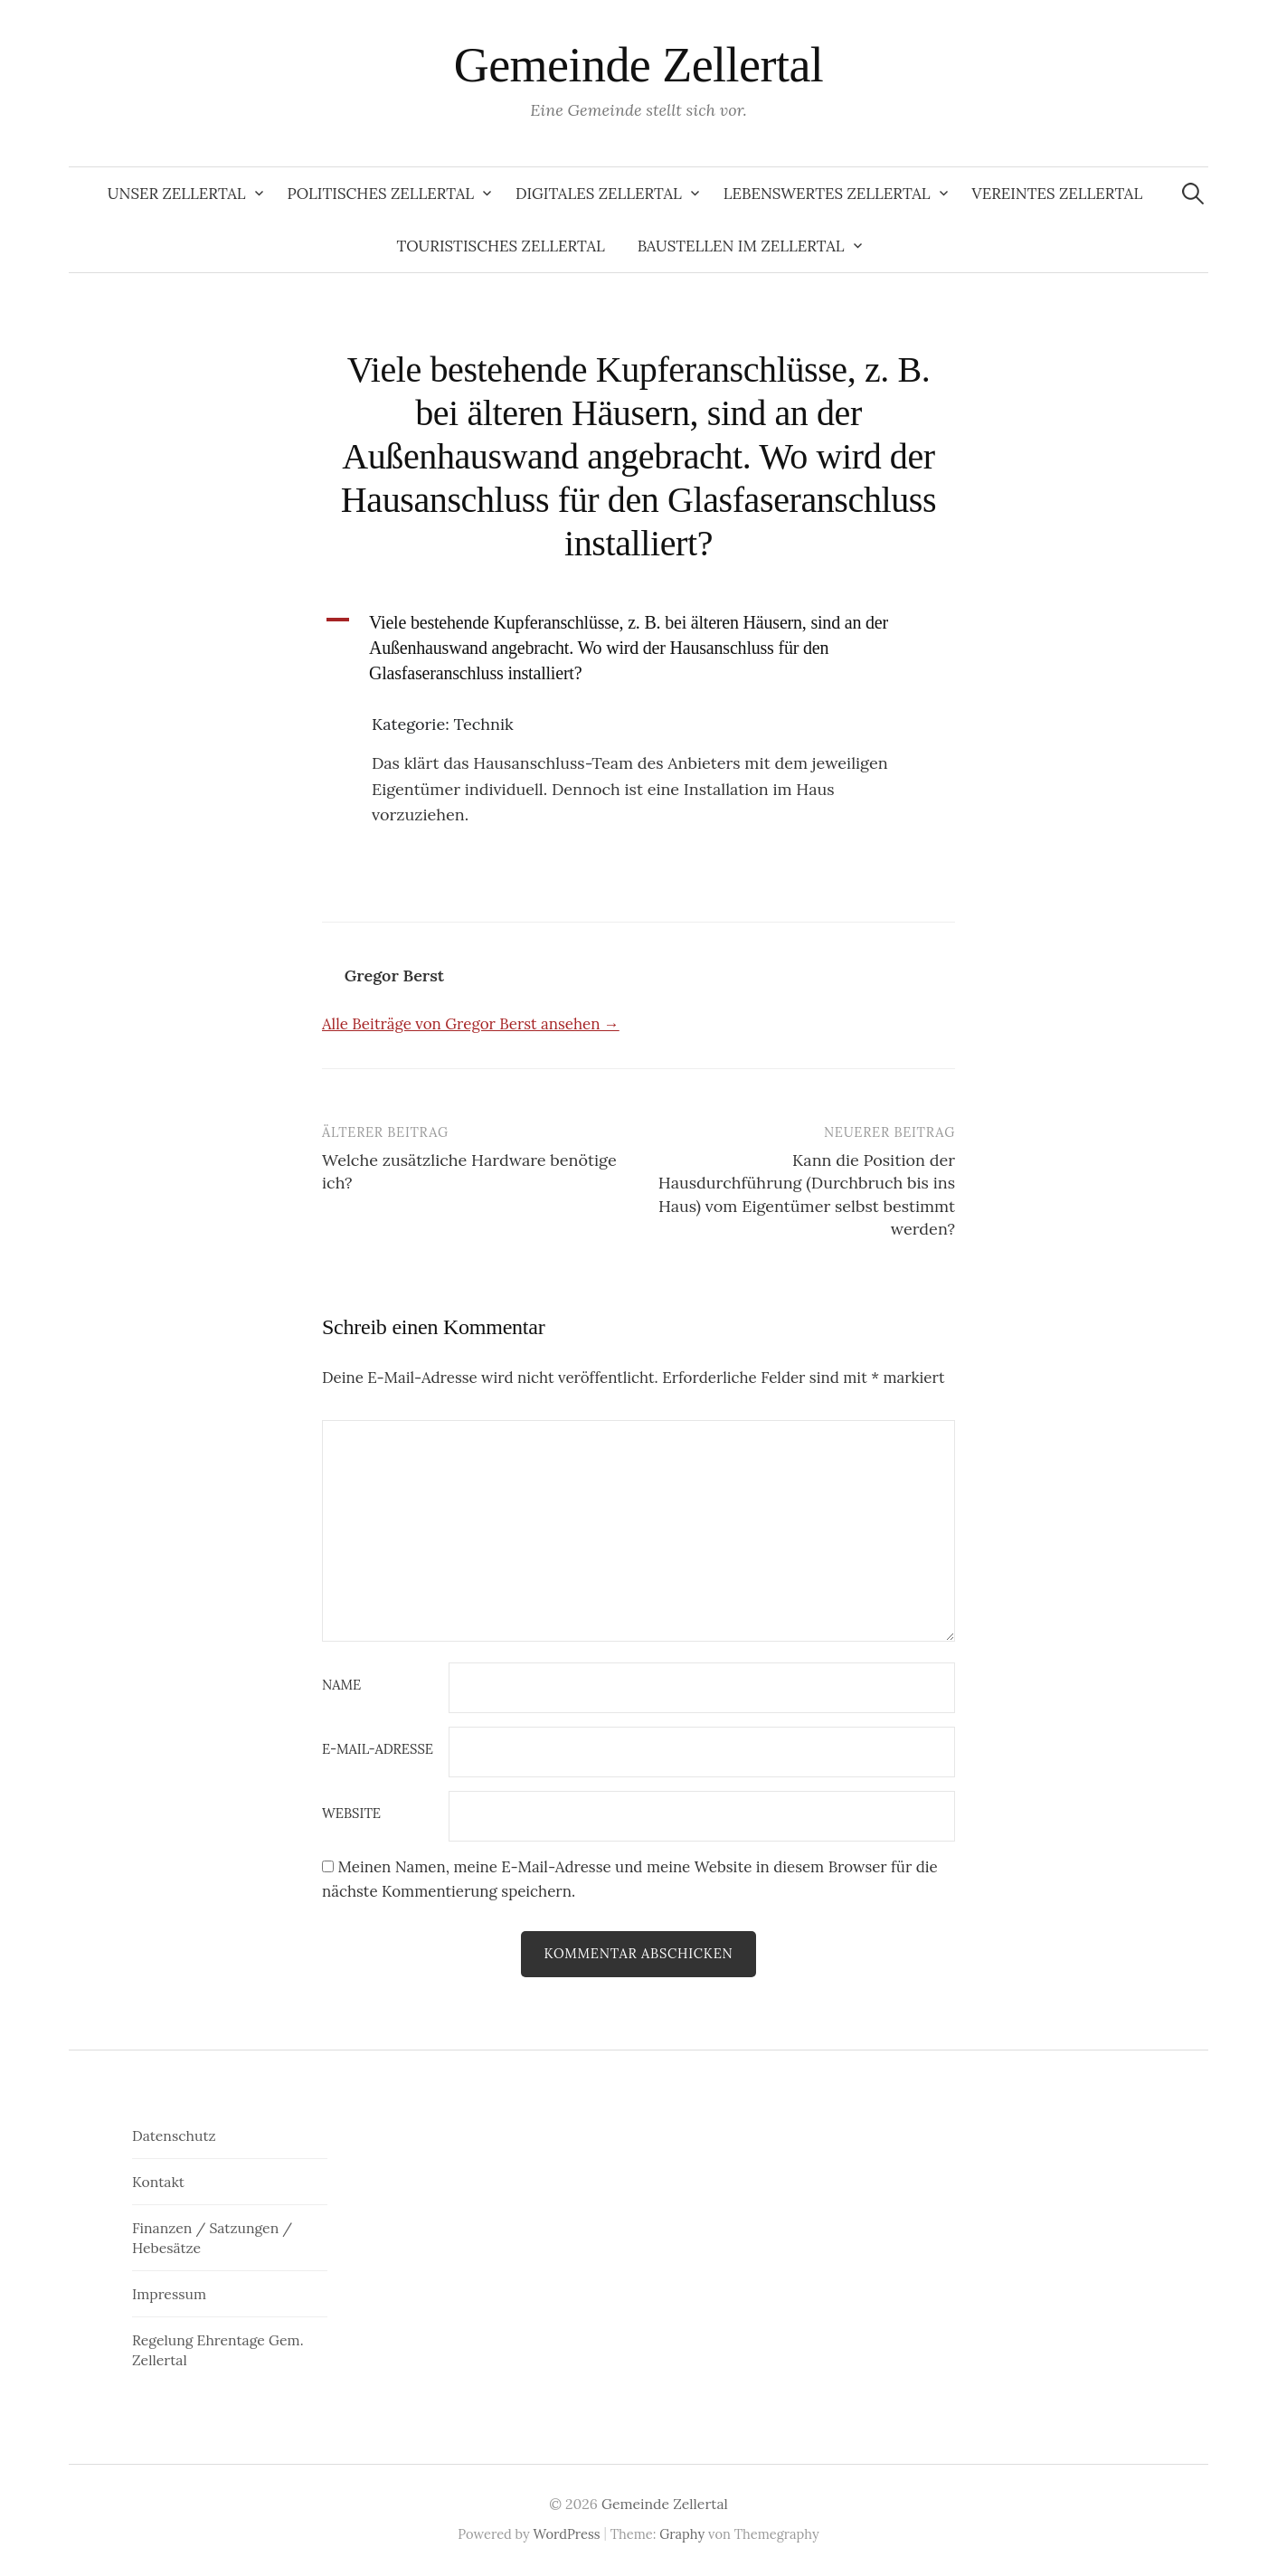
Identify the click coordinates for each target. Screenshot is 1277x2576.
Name (341, 1685)
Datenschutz (174, 2135)
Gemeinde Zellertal (639, 65)
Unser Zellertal (177, 194)
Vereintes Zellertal (1057, 194)
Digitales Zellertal (599, 194)
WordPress (567, 2534)
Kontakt (158, 2182)
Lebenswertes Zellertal (827, 194)
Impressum (169, 2294)
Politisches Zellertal (381, 194)
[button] (638, 647)
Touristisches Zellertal (501, 246)
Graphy (682, 2534)
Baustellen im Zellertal (741, 246)
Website (351, 1814)
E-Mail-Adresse (377, 1750)
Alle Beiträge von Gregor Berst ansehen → (471, 1024)
